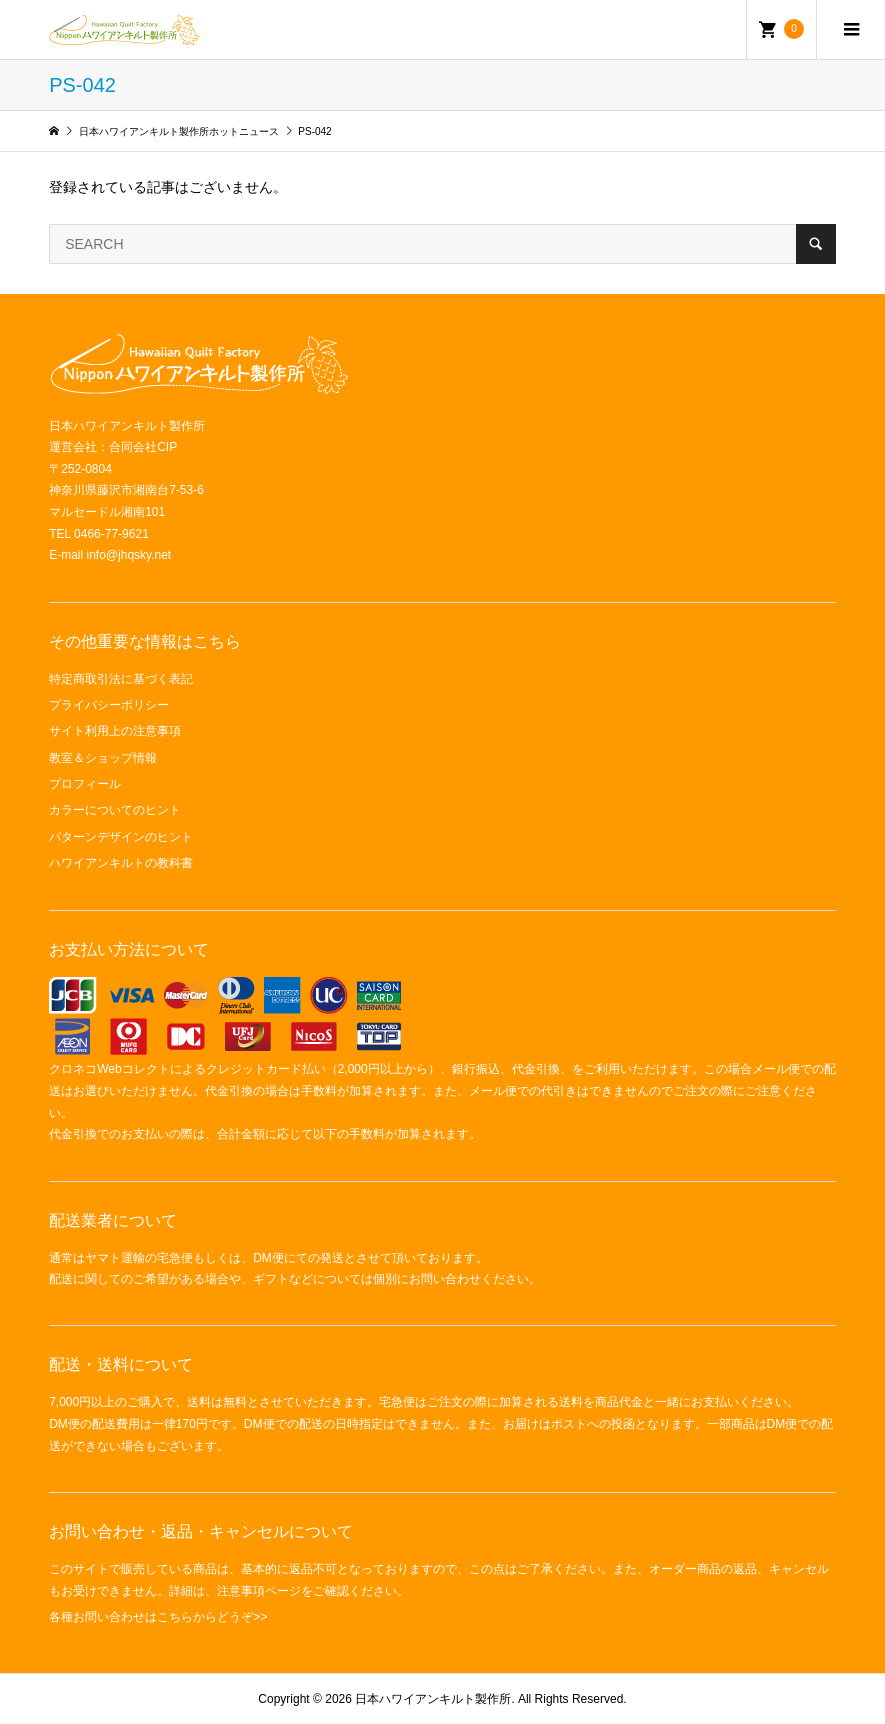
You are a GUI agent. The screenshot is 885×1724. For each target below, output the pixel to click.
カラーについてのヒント (115, 810)
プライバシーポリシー (109, 705)
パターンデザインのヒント (121, 837)
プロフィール (85, 784)
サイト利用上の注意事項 (115, 731)
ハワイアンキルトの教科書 (121, 863)
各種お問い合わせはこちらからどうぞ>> (158, 1617)
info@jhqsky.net (129, 555)
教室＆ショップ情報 (103, 758)
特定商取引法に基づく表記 (121, 679)
